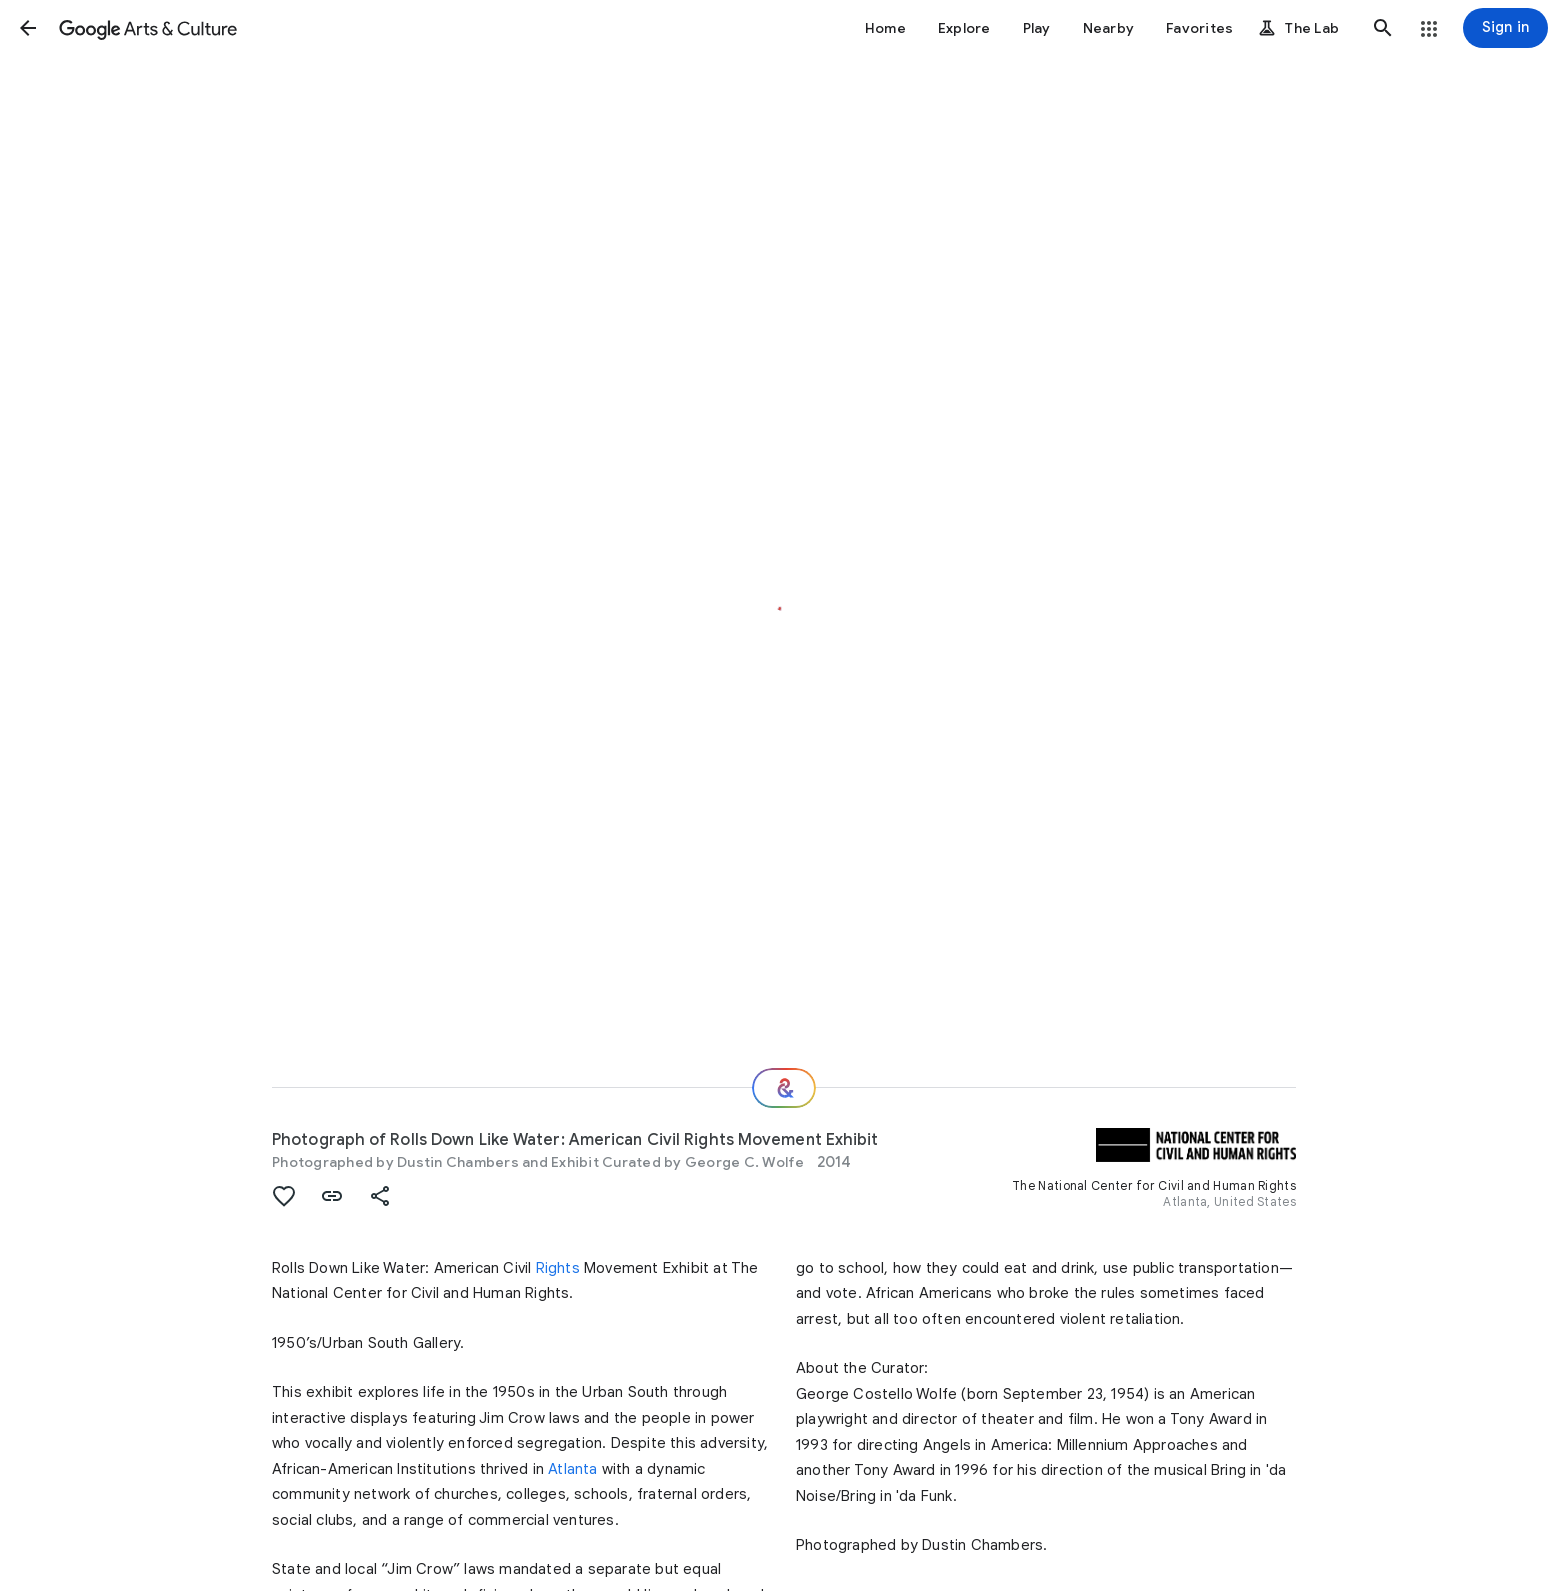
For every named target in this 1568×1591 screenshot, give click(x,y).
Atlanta (572, 1469)
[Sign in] (1505, 28)
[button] (28, 28)
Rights (558, 1268)
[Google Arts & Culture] (148, 28)
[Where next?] (784, 1088)
